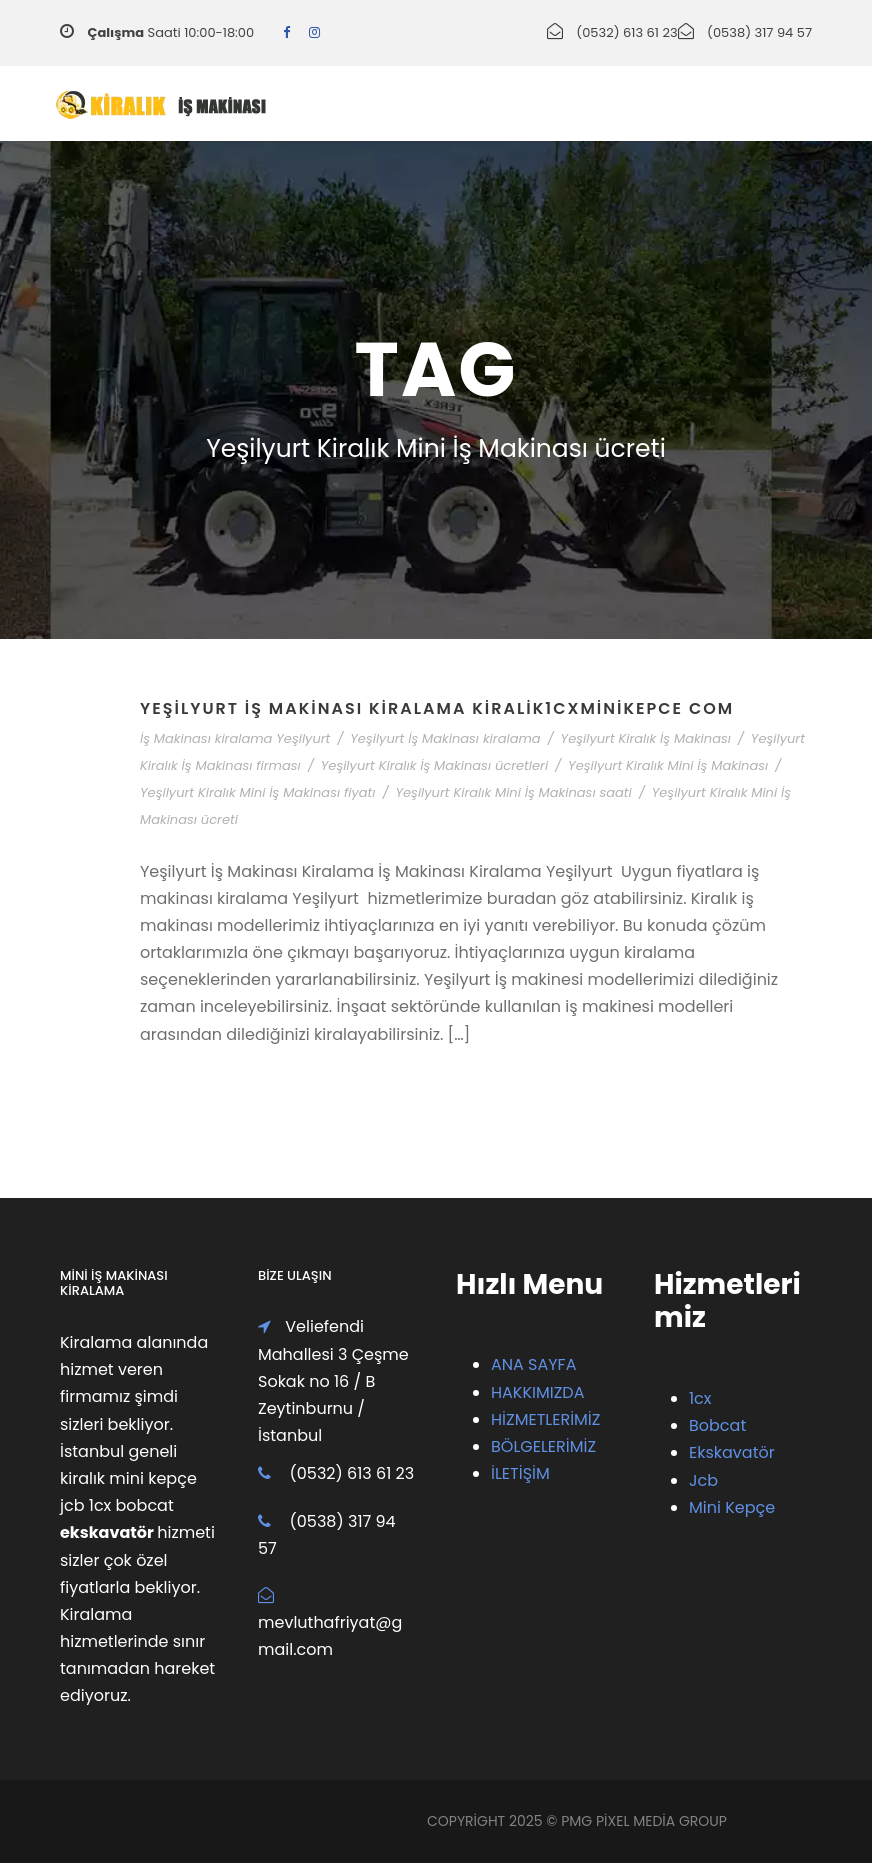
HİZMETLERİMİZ (545, 1419)
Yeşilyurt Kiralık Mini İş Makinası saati (513, 792)
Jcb (703, 1480)
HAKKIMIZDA (537, 1392)
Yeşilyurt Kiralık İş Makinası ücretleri (434, 765)
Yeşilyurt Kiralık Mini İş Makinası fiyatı (258, 792)
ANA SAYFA (533, 1364)
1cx (700, 1398)
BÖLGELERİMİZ (543, 1446)
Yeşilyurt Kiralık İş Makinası (646, 738)
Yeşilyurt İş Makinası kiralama (445, 738)
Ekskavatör (732, 1452)
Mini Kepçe (732, 1507)
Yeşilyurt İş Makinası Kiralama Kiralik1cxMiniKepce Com (437, 708)
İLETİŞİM (520, 1473)
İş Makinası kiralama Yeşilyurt (235, 738)
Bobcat (717, 1425)
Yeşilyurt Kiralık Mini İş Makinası (668, 765)
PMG (578, 1821)
